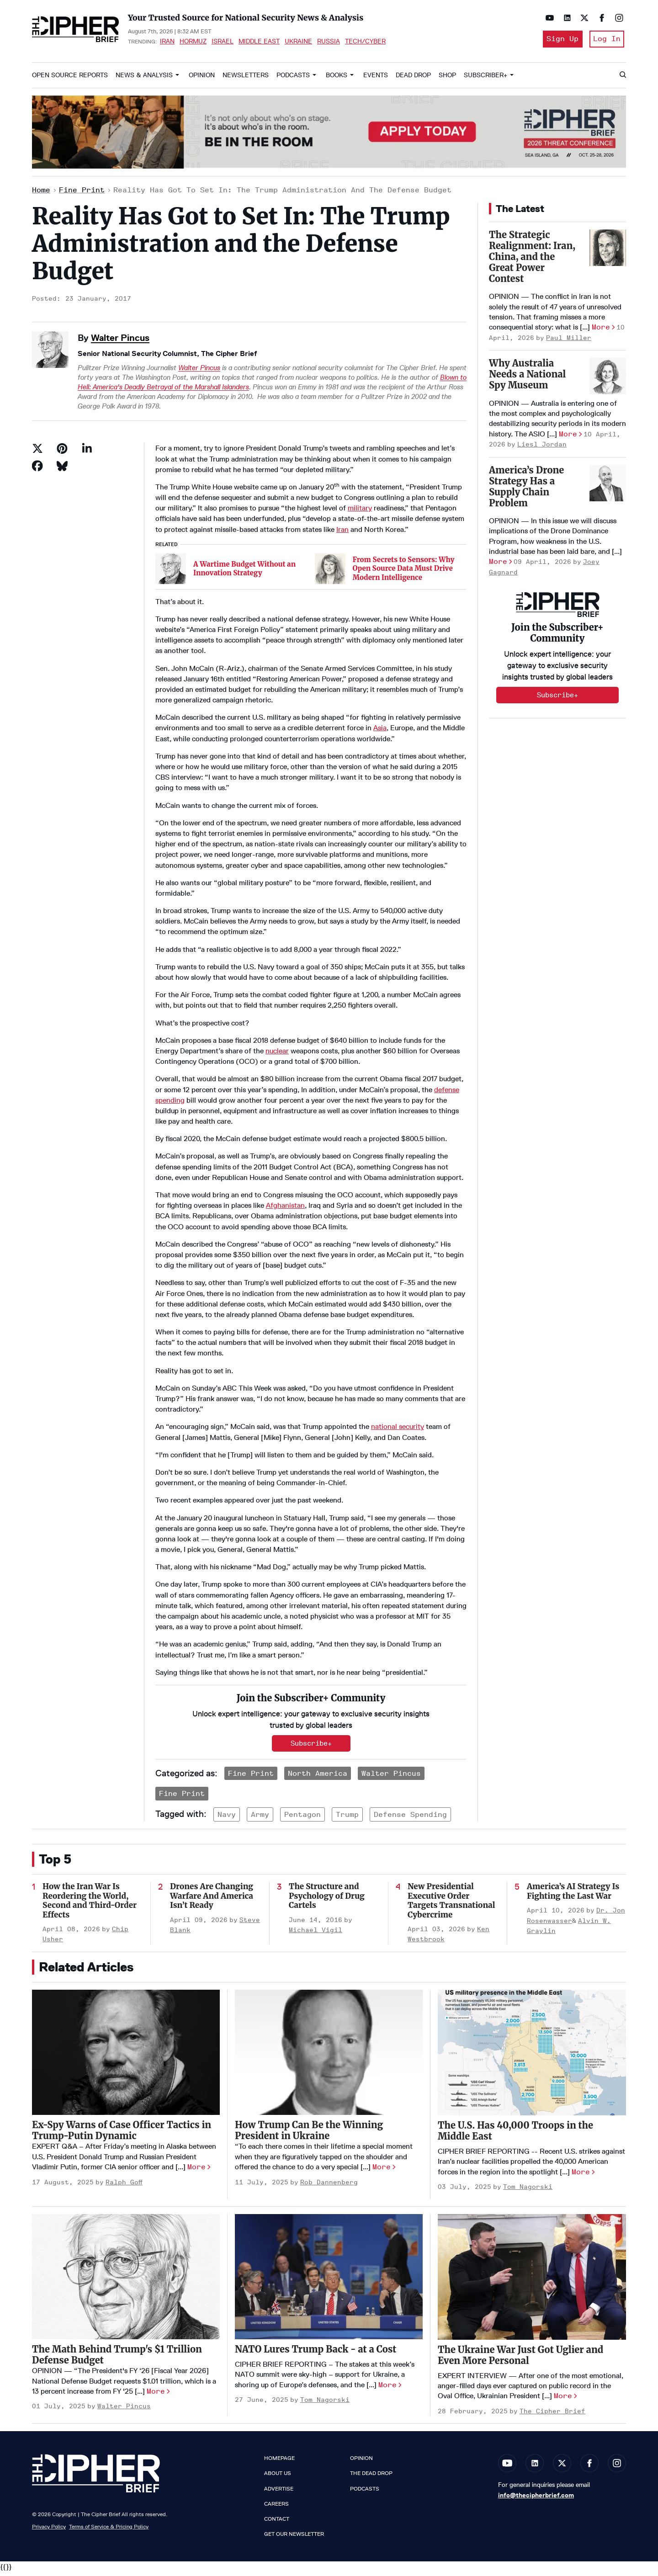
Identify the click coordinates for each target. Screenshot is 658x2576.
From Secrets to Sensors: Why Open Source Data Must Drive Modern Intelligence (404, 571)
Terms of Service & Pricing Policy (109, 2529)
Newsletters (246, 78)
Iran (167, 43)
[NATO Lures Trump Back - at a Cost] (329, 2280)
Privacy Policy (49, 2529)
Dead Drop (413, 78)
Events (375, 78)
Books (336, 78)
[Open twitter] (582, 18)
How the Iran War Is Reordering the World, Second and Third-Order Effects (89, 1904)
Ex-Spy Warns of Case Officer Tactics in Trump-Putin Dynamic (121, 2134)
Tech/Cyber (365, 43)
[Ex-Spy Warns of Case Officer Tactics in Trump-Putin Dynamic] (126, 2056)
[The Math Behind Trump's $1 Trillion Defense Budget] (126, 2280)
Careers (276, 2507)
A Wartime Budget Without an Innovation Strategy (244, 572)
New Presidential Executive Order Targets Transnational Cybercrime (451, 1904)
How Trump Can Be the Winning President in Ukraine (309, 2134)
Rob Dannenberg (329, 2185)
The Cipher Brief (552, 2414)
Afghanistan (285, 1209)
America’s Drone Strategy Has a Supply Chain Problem (526, 489)
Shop (447, 78)
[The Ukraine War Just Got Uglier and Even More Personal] (532, 2280)
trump (347, 1817)
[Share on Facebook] (37, 469)
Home (41, 193)
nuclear (277, 1054)
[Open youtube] (547, 18)
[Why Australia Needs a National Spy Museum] (607, 379)
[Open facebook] (599, 18)
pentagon (302, 1817)
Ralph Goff (124, 2185)
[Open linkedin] (565, 18)
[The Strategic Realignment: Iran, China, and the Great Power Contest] (607, 251)
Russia (328, 43)
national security (397, 1430)
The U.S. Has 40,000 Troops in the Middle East (515, 2134)
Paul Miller (568, 341)
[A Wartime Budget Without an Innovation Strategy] (170, 572)
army (260, 1817)
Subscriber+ (485, 78)
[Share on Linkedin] (86, 451)
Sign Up (559, 40)
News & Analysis (144, 78)
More (601, 330)
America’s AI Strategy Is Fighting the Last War (573, 1894)
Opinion (202, 78)
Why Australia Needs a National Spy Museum (527, 377)
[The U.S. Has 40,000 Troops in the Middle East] (532, 2056)
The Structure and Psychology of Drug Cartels (327, 1899)
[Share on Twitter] (37, 451)
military (360, 511)
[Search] (622, 78)
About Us (277, 2477)
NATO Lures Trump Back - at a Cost (316, 2352)
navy (227, 1817)
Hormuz (193, 43)
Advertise (278, 2492)
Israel (222, 43)
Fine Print (82, 193)
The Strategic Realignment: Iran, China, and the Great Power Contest (532, 259)
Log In (607, 40)
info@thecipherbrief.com (536, 2499)
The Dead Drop (371, 2477)
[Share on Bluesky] (62, 469)
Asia (380, 731)
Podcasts (293, 78)
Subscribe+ (311, 1747)
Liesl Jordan (542, 448)
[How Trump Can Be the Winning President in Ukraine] (329, 2056)
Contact (276, 2522)
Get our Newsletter (294, 2537)
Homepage (279, 2462)
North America (317, 1777)
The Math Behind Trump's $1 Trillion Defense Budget (117, 2358)
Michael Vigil (315, 1933)
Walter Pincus (120, 340)
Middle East (259, 43)
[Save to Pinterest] (62, 451)
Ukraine (298, 43)
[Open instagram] (617, 18)
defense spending (410, 1817)
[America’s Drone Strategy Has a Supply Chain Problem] (607, 486)
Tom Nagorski (527, 2190)
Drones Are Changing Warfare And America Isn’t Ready (211, 1899)
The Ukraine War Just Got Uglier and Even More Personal (520, 2358)
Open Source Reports (70, 78)
